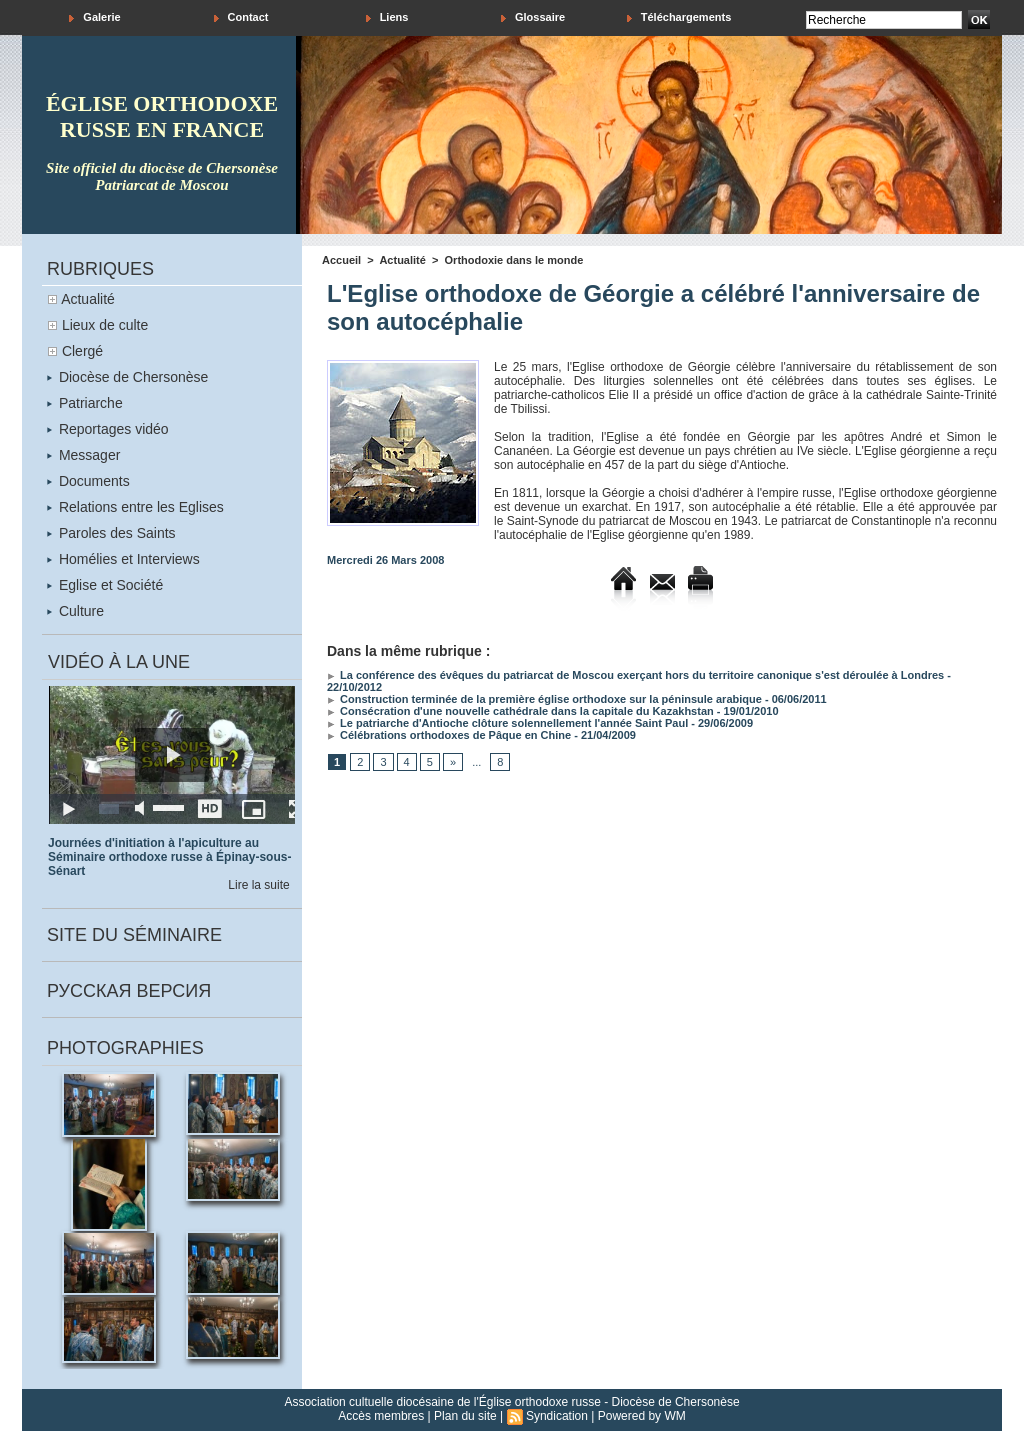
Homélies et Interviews (123, 559)
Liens (387, 17)
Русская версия (129, 991)
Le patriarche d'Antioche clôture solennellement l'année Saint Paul (507, 723)
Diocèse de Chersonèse (127, 377)
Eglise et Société (105, 585)
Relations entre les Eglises (135, 507)
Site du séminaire (134, 935)
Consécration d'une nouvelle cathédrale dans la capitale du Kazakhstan (520, 711)
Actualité (88, 299)
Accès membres (381, 1416)
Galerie (94, 17)
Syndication (557, 1416)
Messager (83, 455)
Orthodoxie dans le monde (514, 260)
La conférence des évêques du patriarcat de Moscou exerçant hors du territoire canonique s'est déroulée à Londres (635, 675)
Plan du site (465, 1416)
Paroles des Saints (111, 533)
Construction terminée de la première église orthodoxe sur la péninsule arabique (544, 699)
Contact (241, 17)
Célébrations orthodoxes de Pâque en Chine (449, 735)
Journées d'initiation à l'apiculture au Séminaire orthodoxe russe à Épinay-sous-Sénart (169, 857)
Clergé (82, 351)
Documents (88, 481)
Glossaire (533, 17)
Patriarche (85, 403)
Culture (75, 611)
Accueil (341, 260)
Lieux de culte (105, 325)
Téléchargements (679, 17)
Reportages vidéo (108, 429)
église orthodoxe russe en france (162, 116)
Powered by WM (642, 1416)
